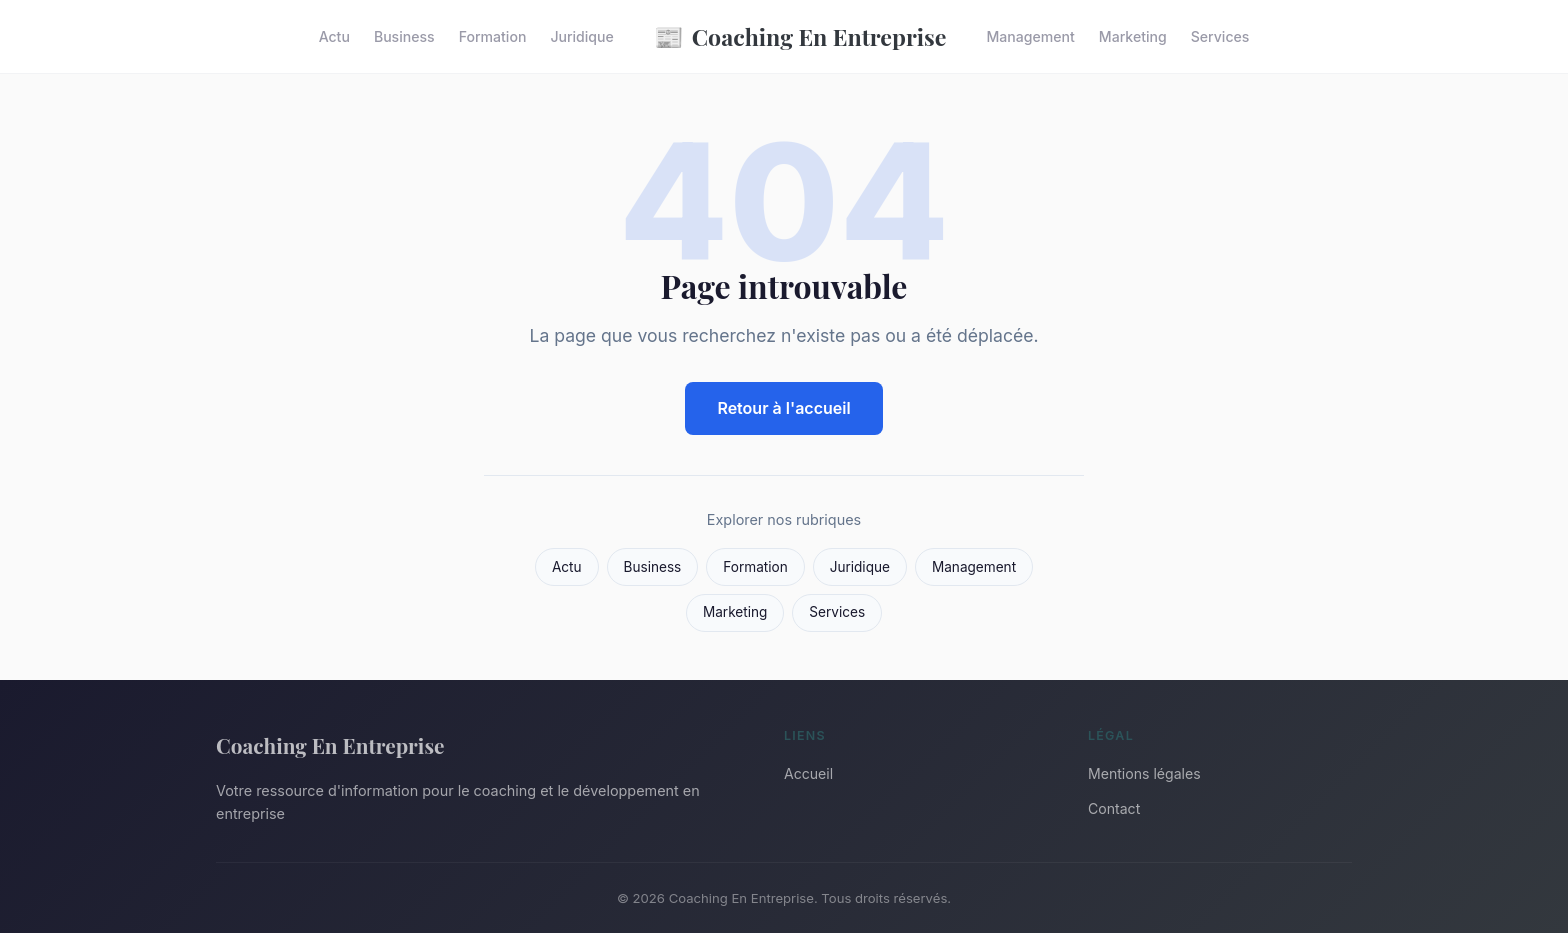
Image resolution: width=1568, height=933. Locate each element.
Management (1031, 36)
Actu (334, 36)
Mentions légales (1144, 773)
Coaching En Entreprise (800, 36)
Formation (493, 36)
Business (404, 36)
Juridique (581, 36)
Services (1220, 36)
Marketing (1133, 36)
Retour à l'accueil (783, 408)
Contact (1114, 808)
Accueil (808, 773)
